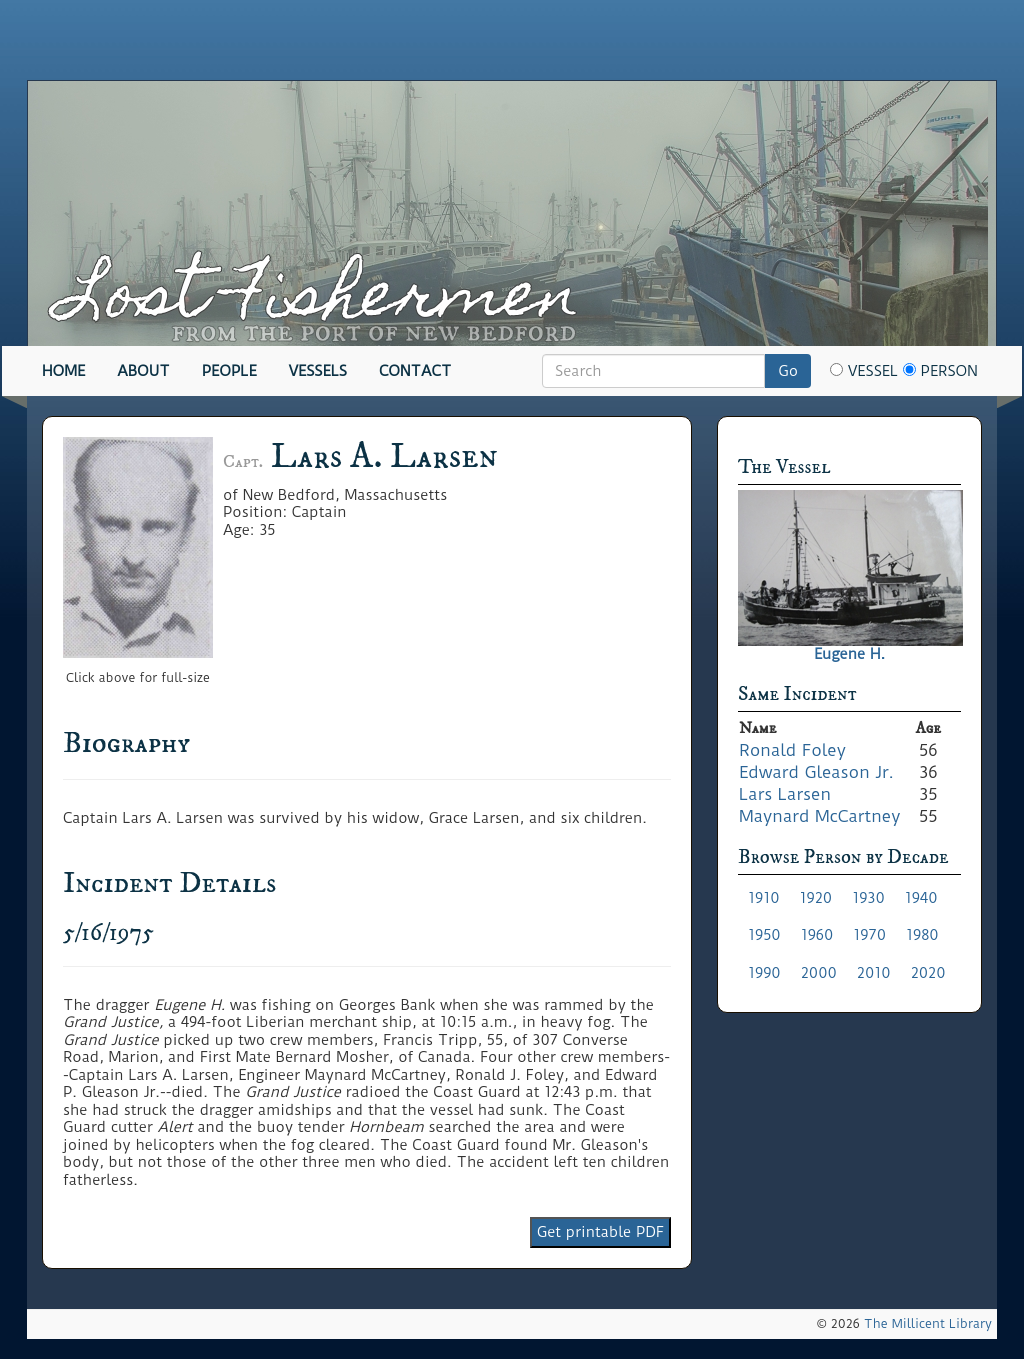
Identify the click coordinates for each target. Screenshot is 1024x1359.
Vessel (864, 371)
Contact (415, 371)
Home (63, 371)
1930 (868, 898)
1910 (764, 898)
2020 (928, 973)
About (143, 371)
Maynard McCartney (819, 816)
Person (940, 371)
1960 (817, 935)
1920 (816, 898)
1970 (869, 935)
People (229, 371)
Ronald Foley (792, 750)
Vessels (318, 371)
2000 (819, 973)
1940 (921, 898)
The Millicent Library (928, 1323)
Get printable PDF (600, 1232)
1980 (922, 935)
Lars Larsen (785, 794)
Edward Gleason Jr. (816, 772)
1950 (764, 935)
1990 (764, 973)
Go (788, 371)
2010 (874, 973)
